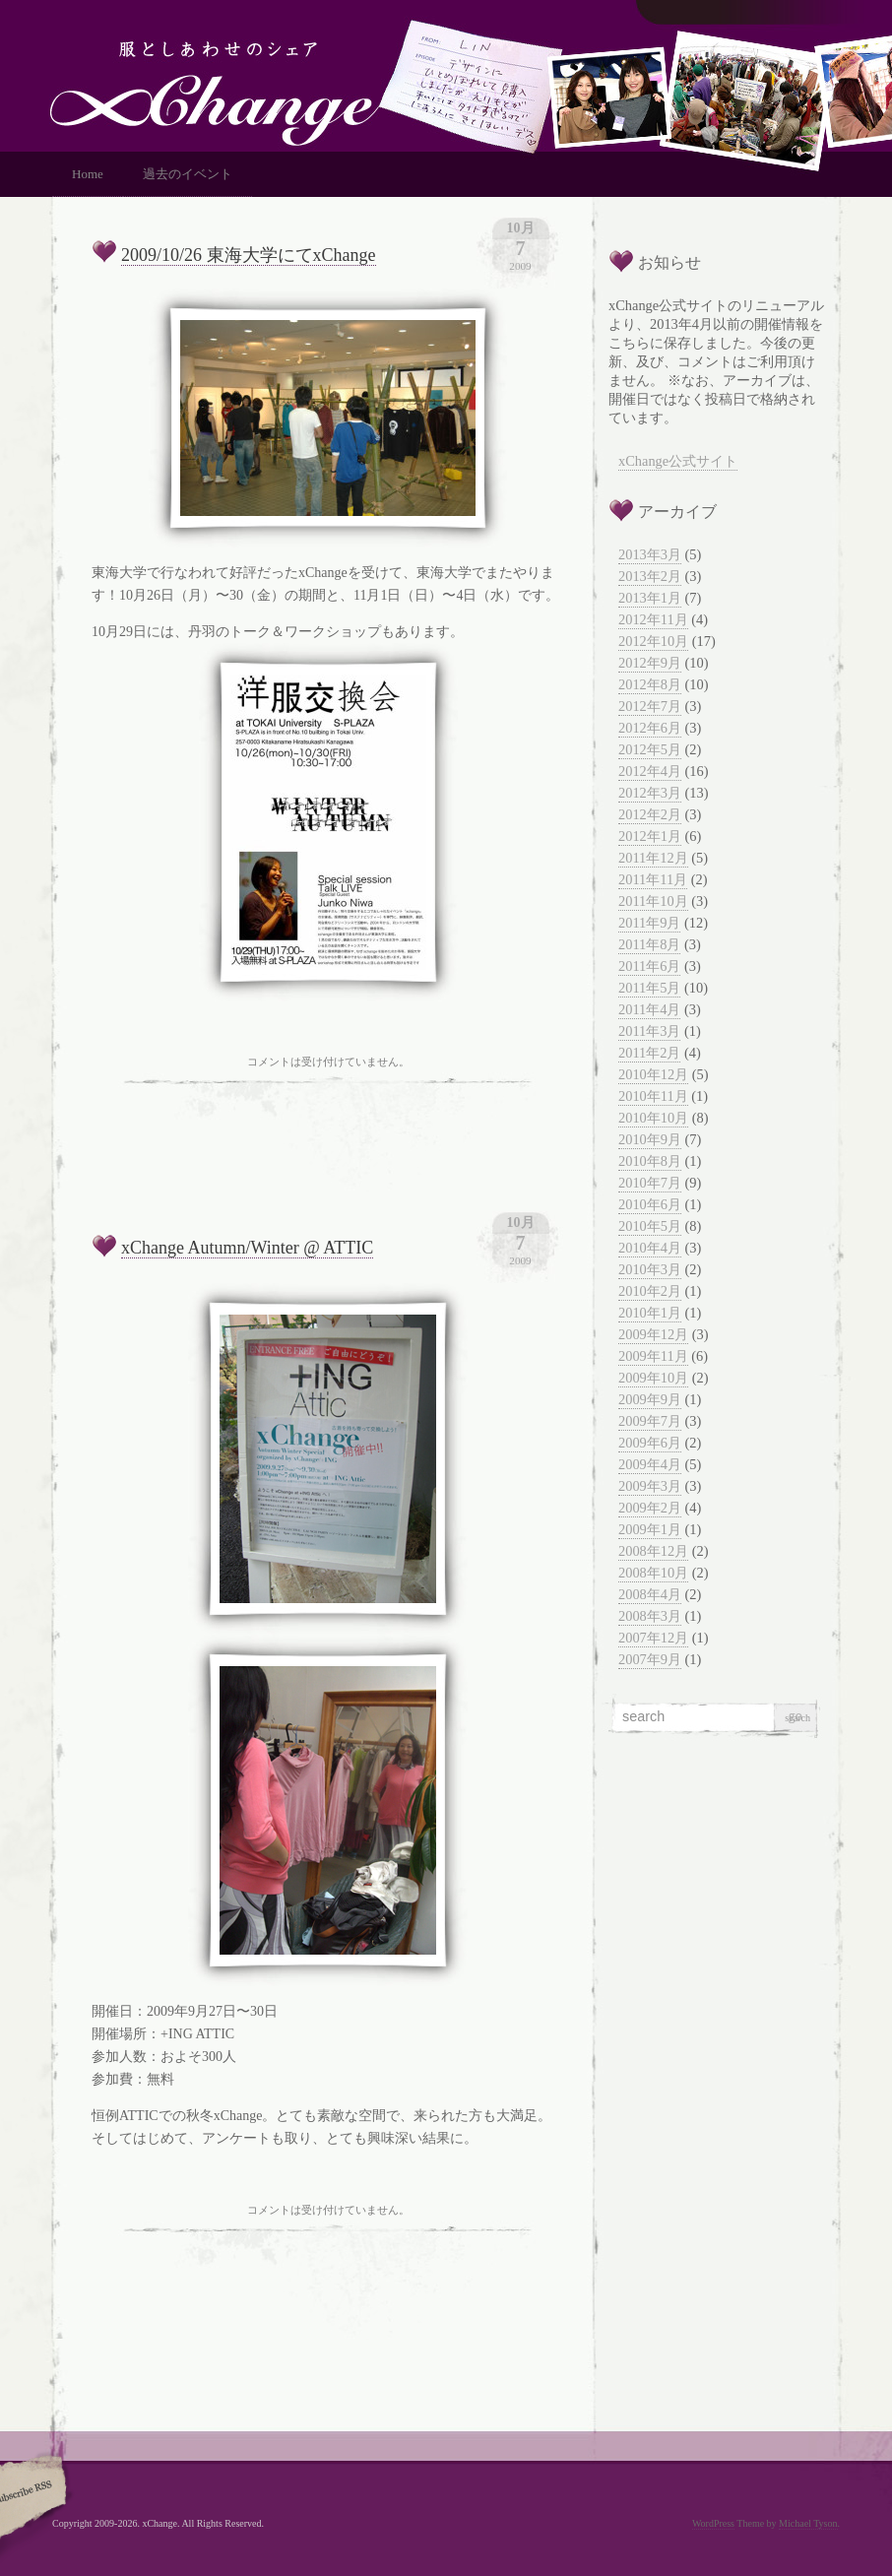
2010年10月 (653, 1118)
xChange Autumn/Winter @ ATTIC (247, 1247)
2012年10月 (653, 641)
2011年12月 (653, 858)
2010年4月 (649, 1248)
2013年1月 (649, 598)
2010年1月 (649, 1312)
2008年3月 (649, 1616)
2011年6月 (649, 966)
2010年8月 (649, 1161)
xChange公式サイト (677, 461)
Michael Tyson (808, 2523)
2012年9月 (649, 663)
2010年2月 (649, 1291)
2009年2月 (649, 1507)
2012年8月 (649, 684)
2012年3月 (649, 793)
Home (87, 173)
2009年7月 (649, 1421)
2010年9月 (649, 1139)
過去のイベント (187, 173)
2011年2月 (649, 1053)
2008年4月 (649, 1594)
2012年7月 (649, 706)
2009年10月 (653, 1377)
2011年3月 (649, 1031)
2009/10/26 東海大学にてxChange (248, 255)
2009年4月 (649, 1464)
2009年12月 (653, 1334)
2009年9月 (649, 1399)
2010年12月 (653, 1074)
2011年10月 (653, 901)
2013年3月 (649, 554)
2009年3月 (649, 1486)
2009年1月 (649, 1529)
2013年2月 (649, 576)
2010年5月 (649, 1226)
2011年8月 (649, 944)
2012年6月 (649, 728)
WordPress (713, 2523)
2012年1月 (649, 836)
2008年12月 (653, 1551)
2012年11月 (653, 619)
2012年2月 (649, 814)
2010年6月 (649, 1204)
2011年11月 (652, 879)
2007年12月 (653, 1637)
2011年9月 (649, 923)
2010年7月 (649, 1183)
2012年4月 (649, 771)
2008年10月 (653, 1572)
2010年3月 (649, 1269)
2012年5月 (649, 749)
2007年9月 (649, 1659)
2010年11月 (653, 1096)
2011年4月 (649, 1009)
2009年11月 (653, 1356)
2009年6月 (649, 1442)
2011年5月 (649, 988)
